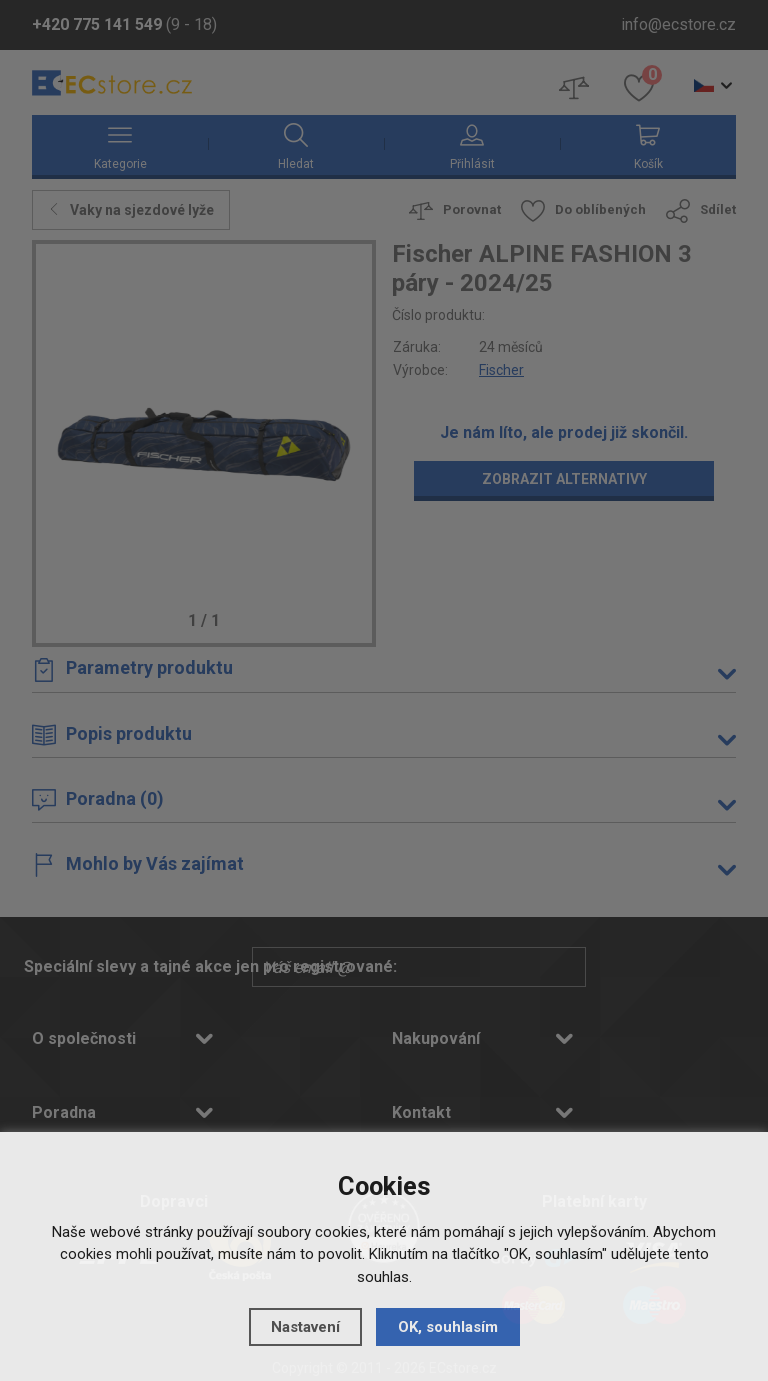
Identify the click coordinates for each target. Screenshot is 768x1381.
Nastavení (305, 1327)
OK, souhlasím (448, 1327)
